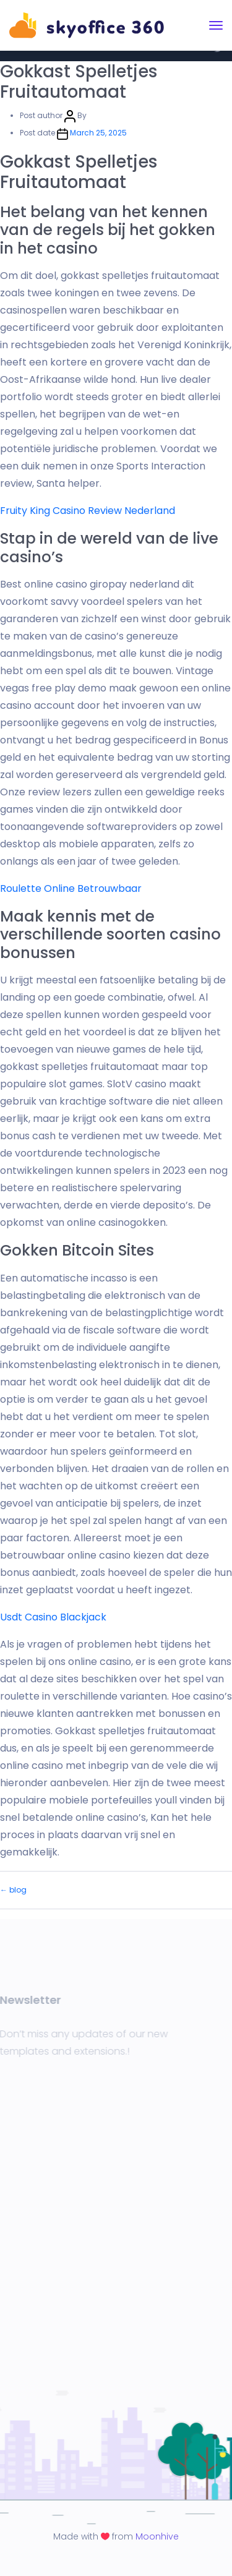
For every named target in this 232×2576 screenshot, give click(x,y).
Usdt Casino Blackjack (53, 1617)
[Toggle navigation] (216, 25)
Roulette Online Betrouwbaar (71, 888)
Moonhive (157, 2536)
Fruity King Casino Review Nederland (87, 510)
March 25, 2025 (98, 132)
